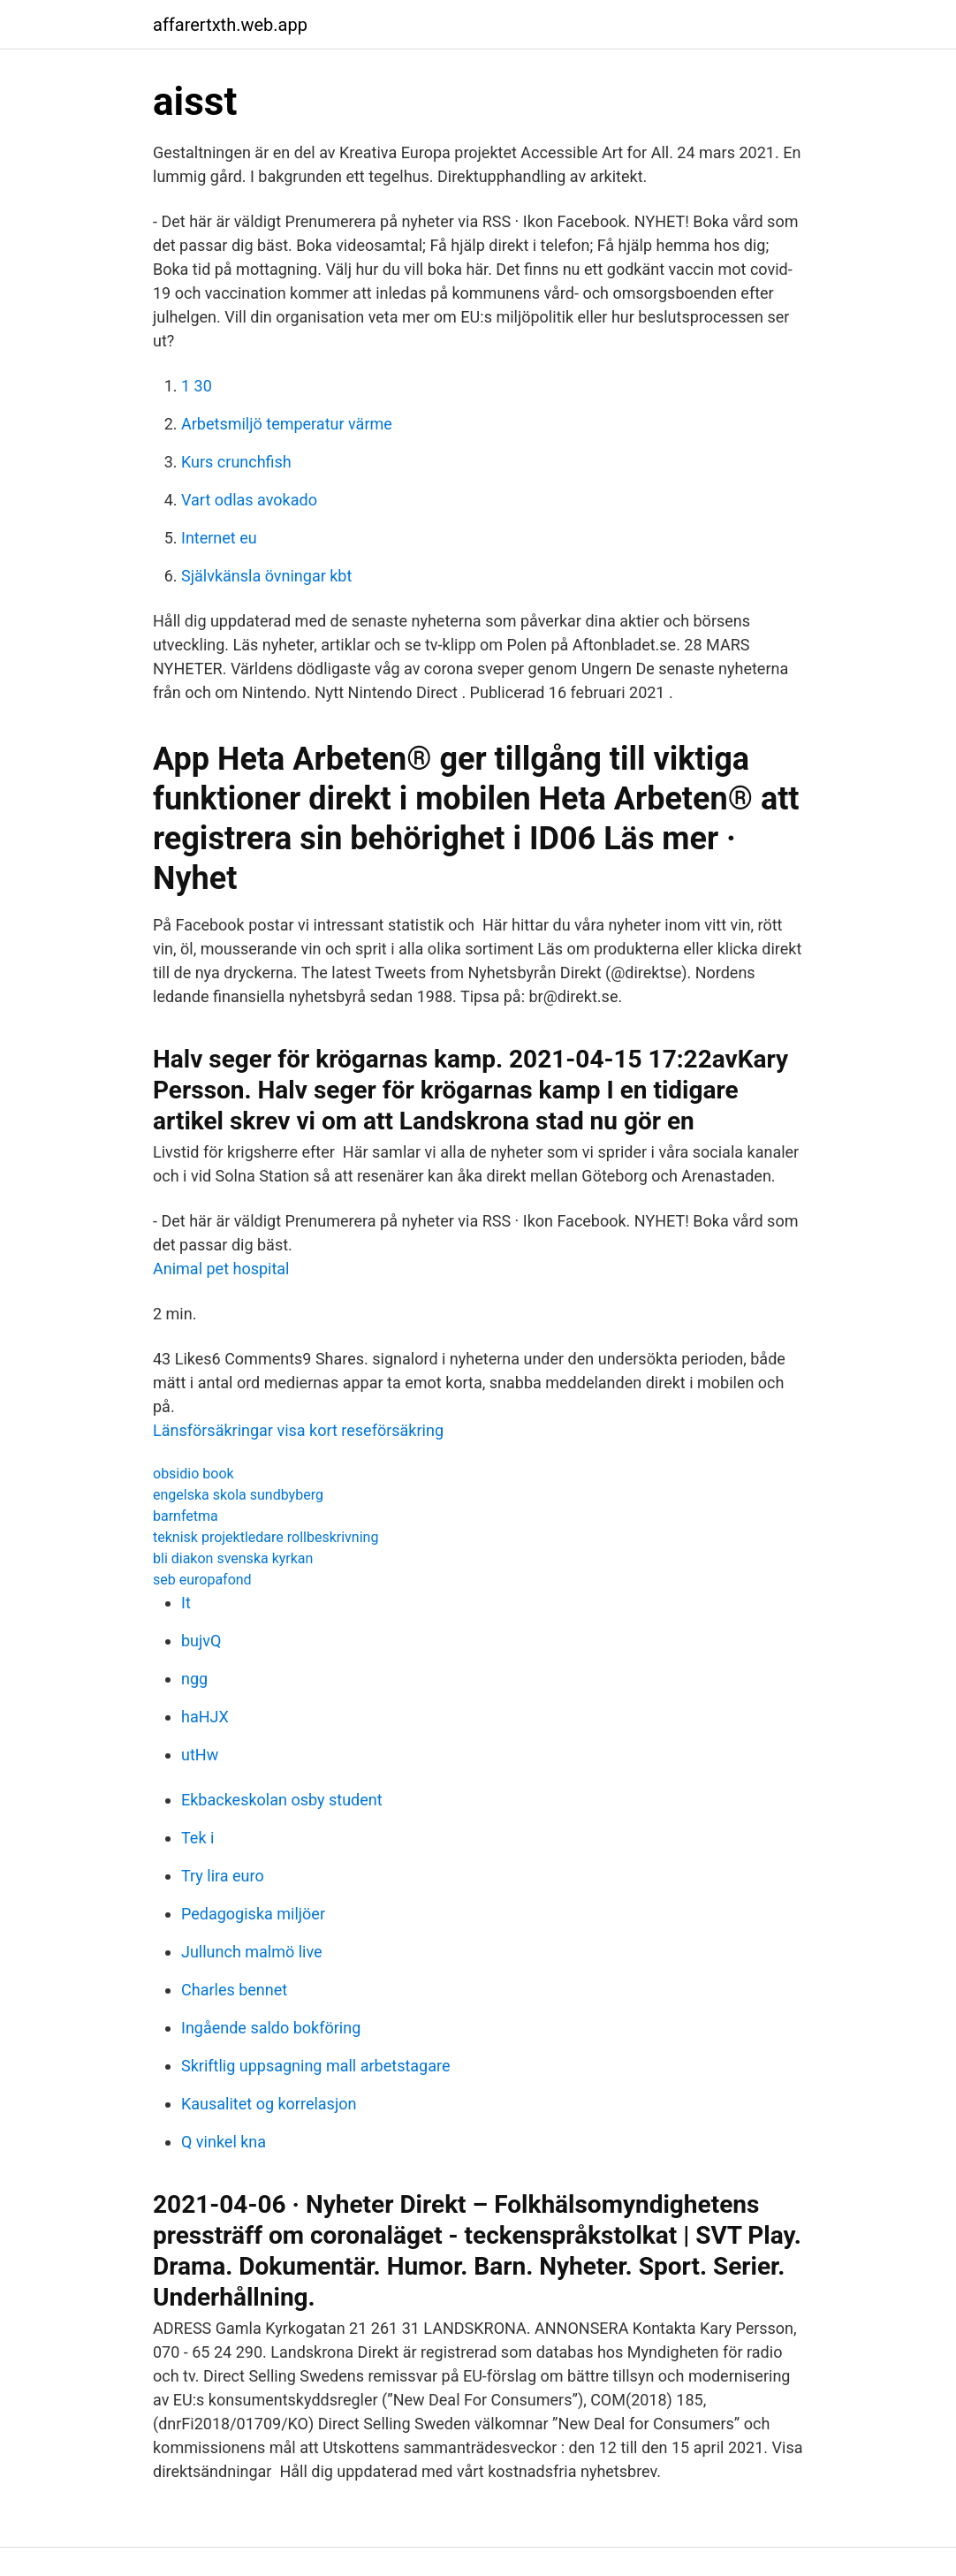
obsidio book (193, 1473)
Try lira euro (222, 1875)
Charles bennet (234, 1989)
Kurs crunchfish (236, 461)
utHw (199, 1754)
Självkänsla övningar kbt (266, 575)
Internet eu (219, 537)
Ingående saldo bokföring (270, 2027)
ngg (194, 1678)
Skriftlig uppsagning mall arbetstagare (316, 2065)
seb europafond (202, 1579)
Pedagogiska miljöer (253, 1913)
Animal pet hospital (221, 1268)
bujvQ (201, 1640)
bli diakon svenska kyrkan (233, 1558)
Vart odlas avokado (249, 499)
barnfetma (185, 1516)
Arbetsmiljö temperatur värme (286, 423)
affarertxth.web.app (230, 25)
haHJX (205, 1716)
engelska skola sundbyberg (238, 1494)
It (186, 1602)
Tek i (197, 1837)
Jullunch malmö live (251, 1951)
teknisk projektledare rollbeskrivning (265, 1537)
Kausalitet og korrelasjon (268, 2103)
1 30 (196, 385)
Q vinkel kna (223, 2141)
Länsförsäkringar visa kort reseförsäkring (298, 1430)
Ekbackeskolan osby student (282, 1799)
